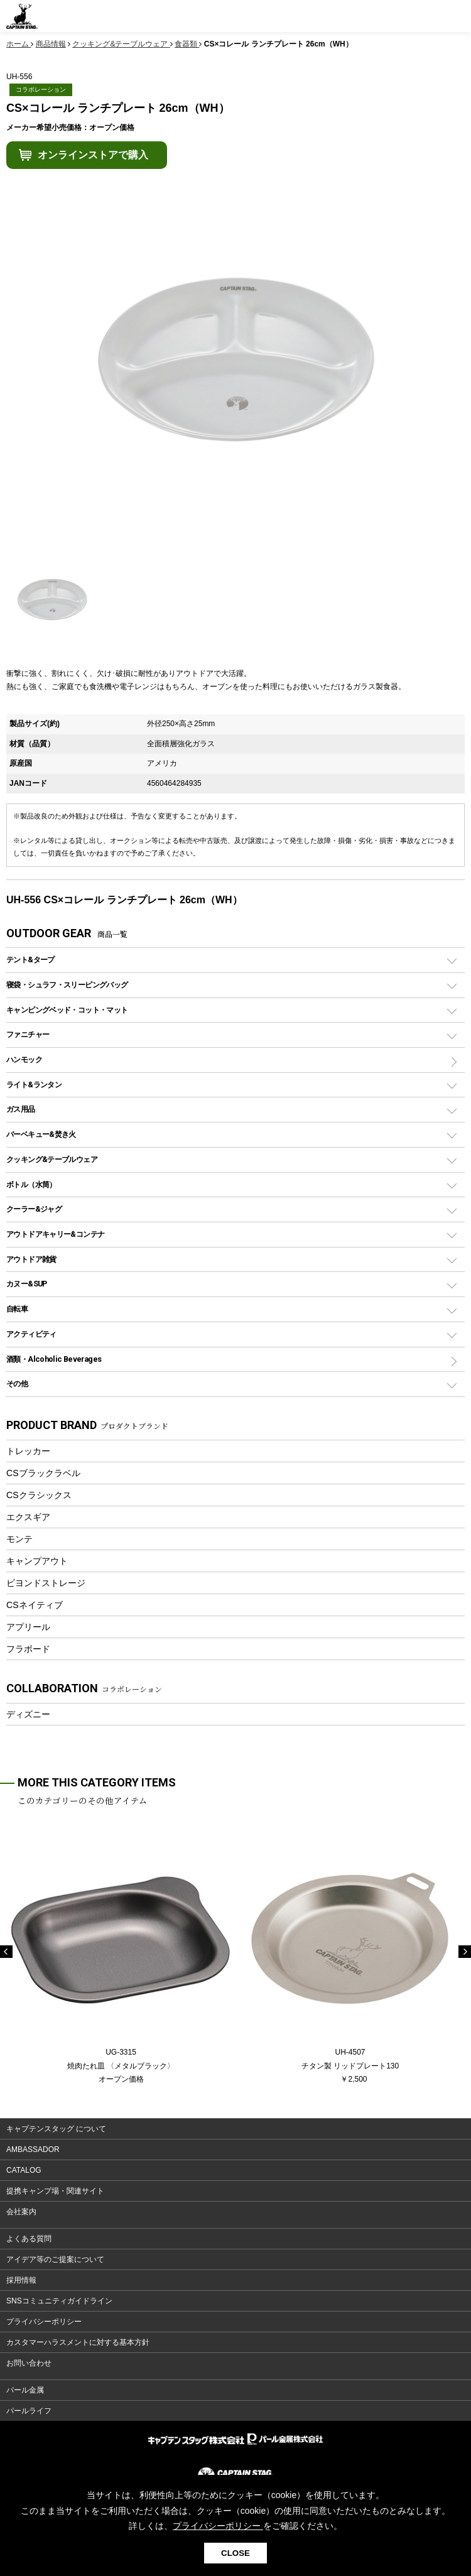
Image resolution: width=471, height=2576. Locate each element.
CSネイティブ (34, 1605)
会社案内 (21, 2211)
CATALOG (23, 2170)
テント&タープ (30, 959)
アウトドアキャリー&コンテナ (55, 1234)
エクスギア (28, 1517)
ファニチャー (27, 1034)
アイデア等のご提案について (55, 2259)
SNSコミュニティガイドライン (59, 2300)
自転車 (17, 1308)
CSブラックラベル (43, 1473)
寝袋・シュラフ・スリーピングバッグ (66, 984)
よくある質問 (28, 2238)
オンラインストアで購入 (93, 154)
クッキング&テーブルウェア (51, 1159)
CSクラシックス (39, 1495)
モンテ (19, 1539)
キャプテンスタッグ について (56, 2128)
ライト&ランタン (34, 1084)
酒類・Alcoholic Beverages (53, 1359)
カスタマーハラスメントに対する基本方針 (77, 2342)
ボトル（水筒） (31, 1184)
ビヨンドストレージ (45, 1583)
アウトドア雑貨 (31, 1259)
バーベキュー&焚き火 (41, 1134)
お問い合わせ (28, 2363)
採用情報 (21, 2280)
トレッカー (28, 1451)
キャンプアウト (37, 1561)
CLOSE (235, 2553)
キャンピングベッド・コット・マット (66, 1009)
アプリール (28, 1627)
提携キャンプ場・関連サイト (55, 2191)
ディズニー (28, 1714)
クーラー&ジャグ (34, 1209)
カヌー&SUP (26, 1283)
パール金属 (25, 2390)
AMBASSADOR (33, 2149)
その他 (17, 1383)
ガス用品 (20, 1109)
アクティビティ (31, 1334)
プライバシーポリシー (44, 2321)
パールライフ (28, 2410)
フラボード (28, 1649)
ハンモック (24, 1059)
